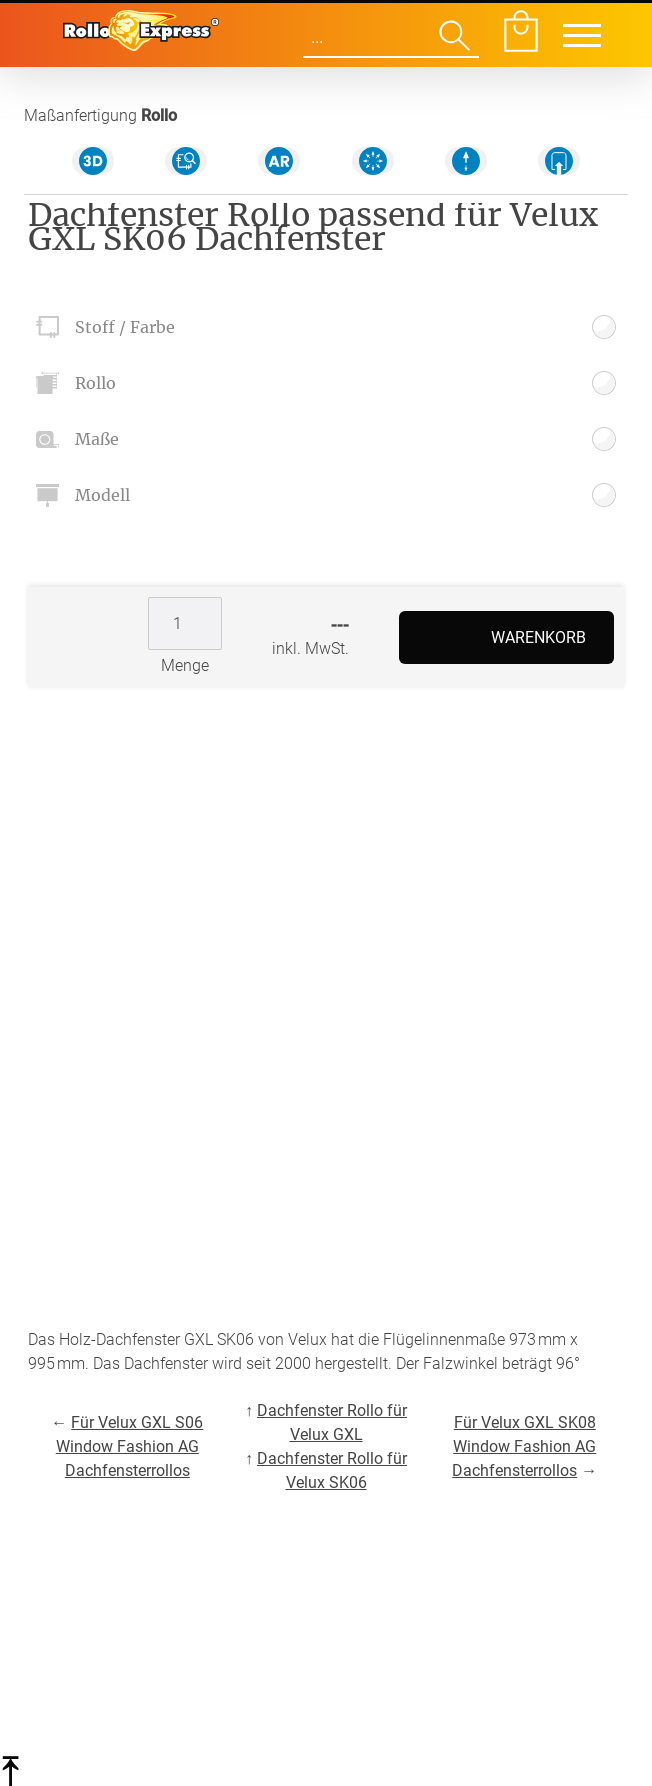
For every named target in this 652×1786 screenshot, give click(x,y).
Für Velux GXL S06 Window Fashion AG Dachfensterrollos (130, 1446)
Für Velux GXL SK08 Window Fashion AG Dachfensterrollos (524, 1446)
